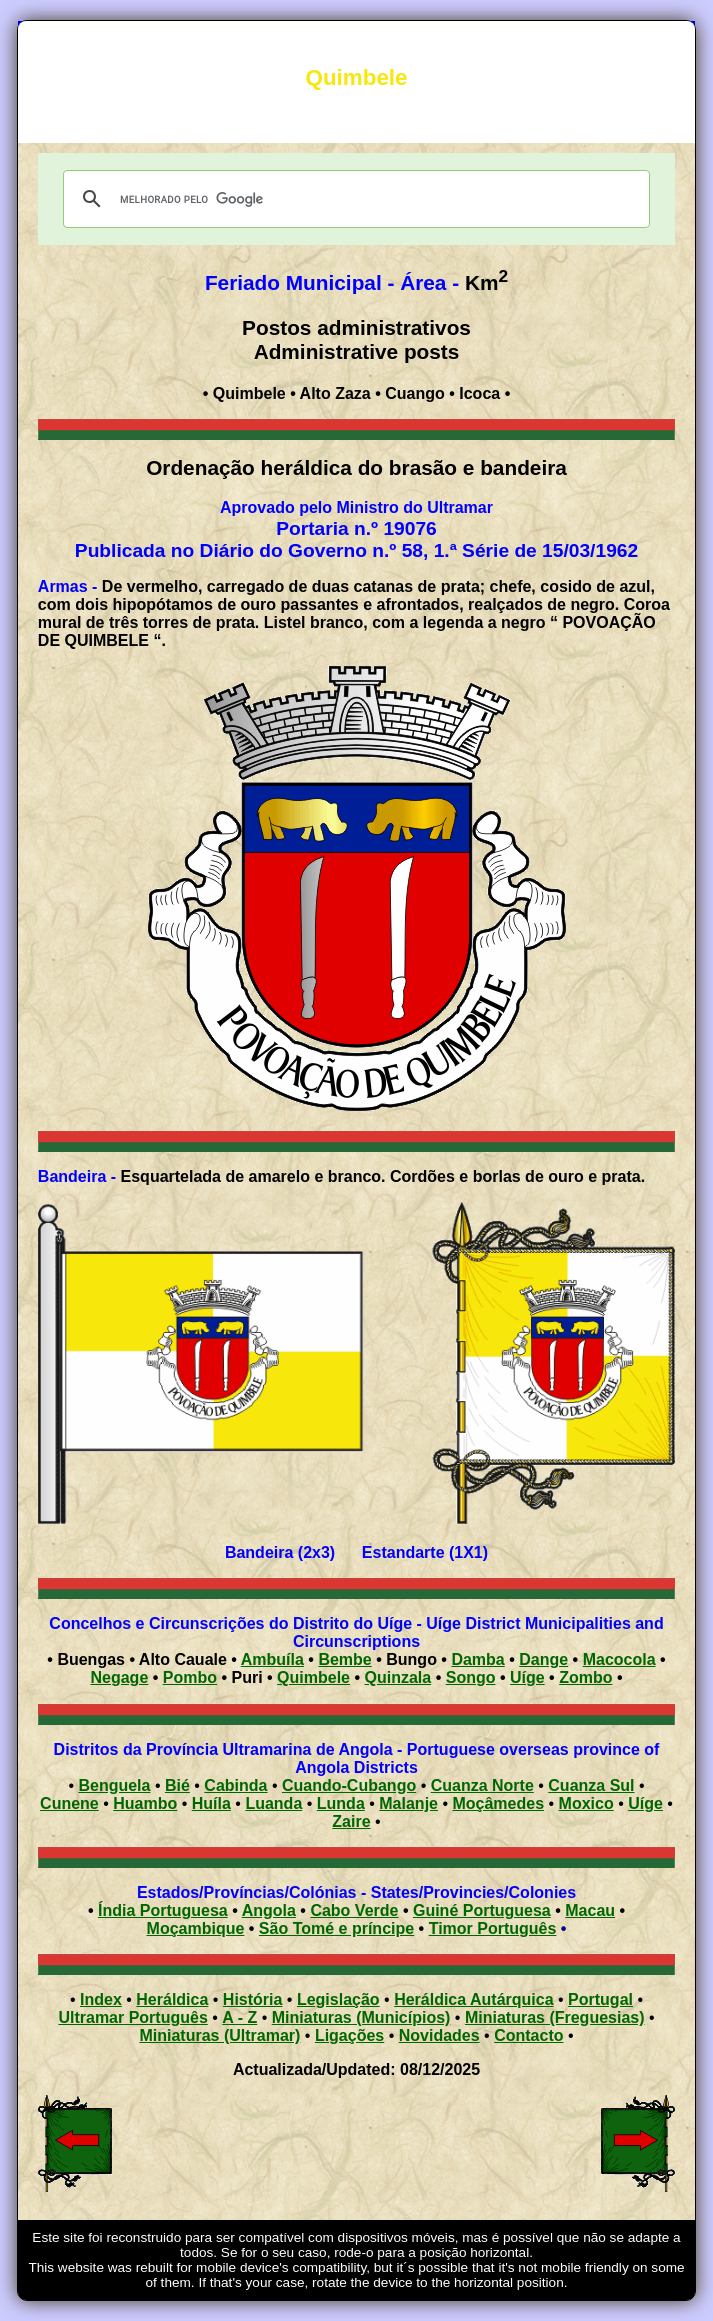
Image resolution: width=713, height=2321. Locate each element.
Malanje (408, 1803)
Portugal (600, 1999)
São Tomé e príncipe (336, 1928)
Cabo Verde (354, 1910)
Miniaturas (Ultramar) (219, 2035)
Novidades (439, 2035)
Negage (119, 1677)
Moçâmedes (498, 1803)
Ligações (349, 2035)
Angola (269, 1910)
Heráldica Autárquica (473, 1999)
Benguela (114, 1785)
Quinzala (398, 1677)
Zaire (351, 1821)
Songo (471, 1677)
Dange (543, 1659)
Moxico (586, 1803)
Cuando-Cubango (349, 1785)
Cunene (69, 1803)
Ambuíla (272, 1659)
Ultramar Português (132, 2017)
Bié (177, 1785)
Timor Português (493, 1928)
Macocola (619, 1659)
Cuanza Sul (591, 1785)
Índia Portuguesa (163, 1910)
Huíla (211, 1803)
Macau (590, 1910)
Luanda (273, 1803)
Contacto (528, 2035)
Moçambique (196, 1928)
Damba (477, 1659)
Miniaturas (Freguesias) (555, 2017)
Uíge (527, 1677)
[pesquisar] (353, 199)
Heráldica (172, 1999)
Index (101, 1999)
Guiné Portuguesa (482, 1910)
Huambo (145, 1803)
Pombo (190, 1677)
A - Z (239, 2017)
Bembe (344, 1659)
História (253, 1999)
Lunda (341, 1803)
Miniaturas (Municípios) (361, 2017)
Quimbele (313, 1677)
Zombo (585, 1677)
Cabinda (235, 1785)
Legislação (338, 1999)
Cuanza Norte (482, 1785)
